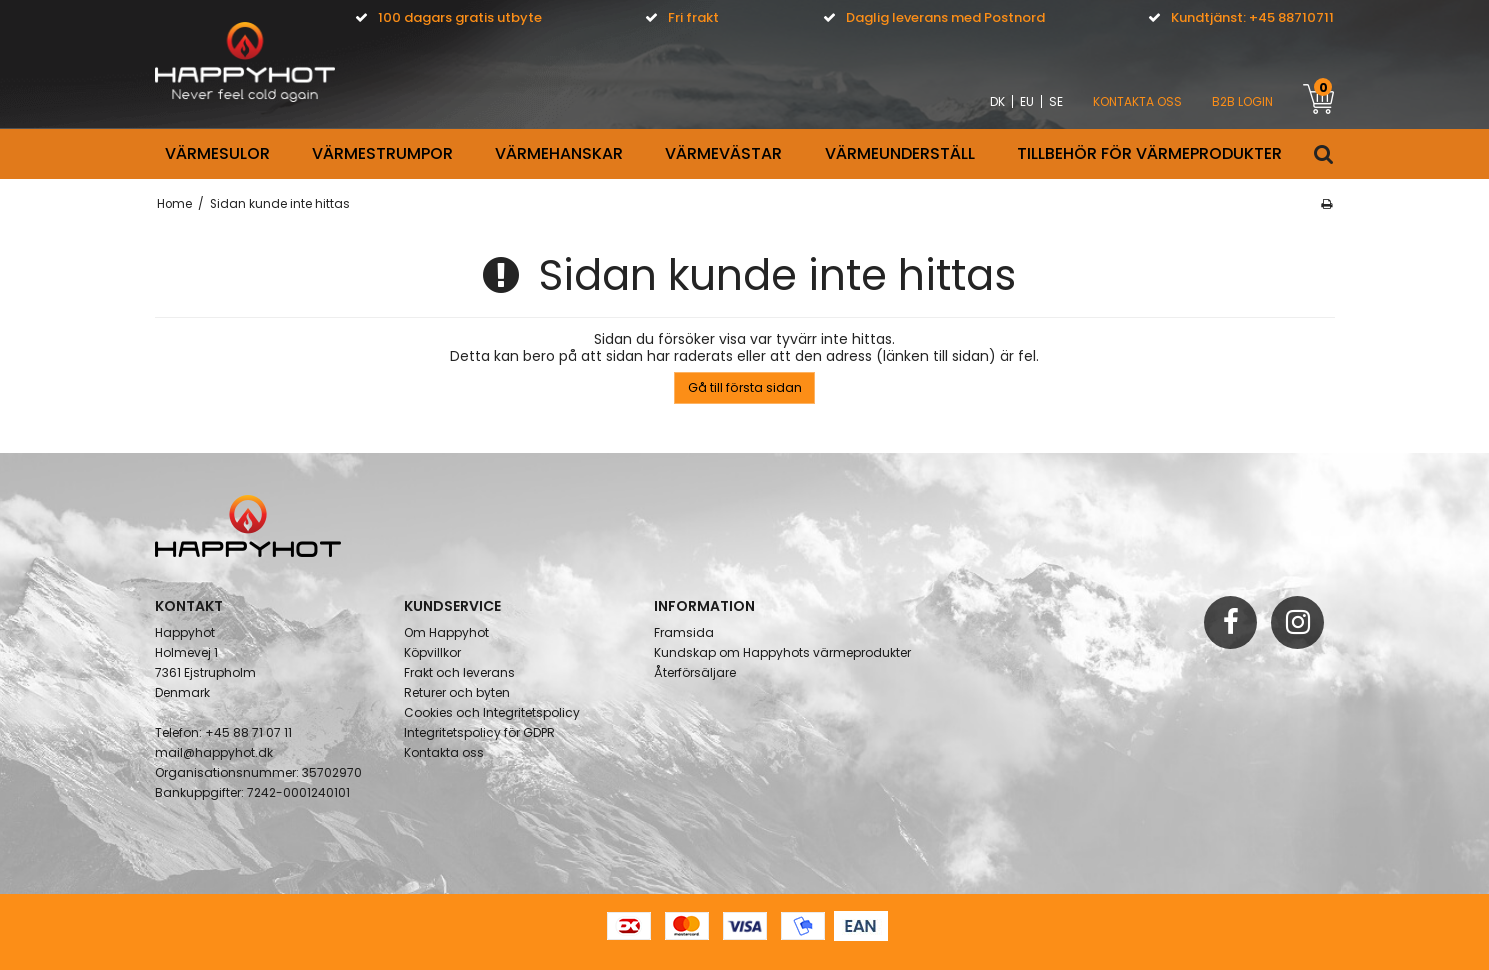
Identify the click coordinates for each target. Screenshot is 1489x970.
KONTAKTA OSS (1137, 101)
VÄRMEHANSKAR (559, 153)
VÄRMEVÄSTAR (723, 153)
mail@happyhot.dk (214, 752)
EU (1027, 101)
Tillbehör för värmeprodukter (1149, 153)
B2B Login (1242, 101)
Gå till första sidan (745, 387)
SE (1056, 101)
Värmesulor (217, 153)
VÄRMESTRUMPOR (382, 153)
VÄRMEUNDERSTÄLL (900, 153)
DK (997, 101)
